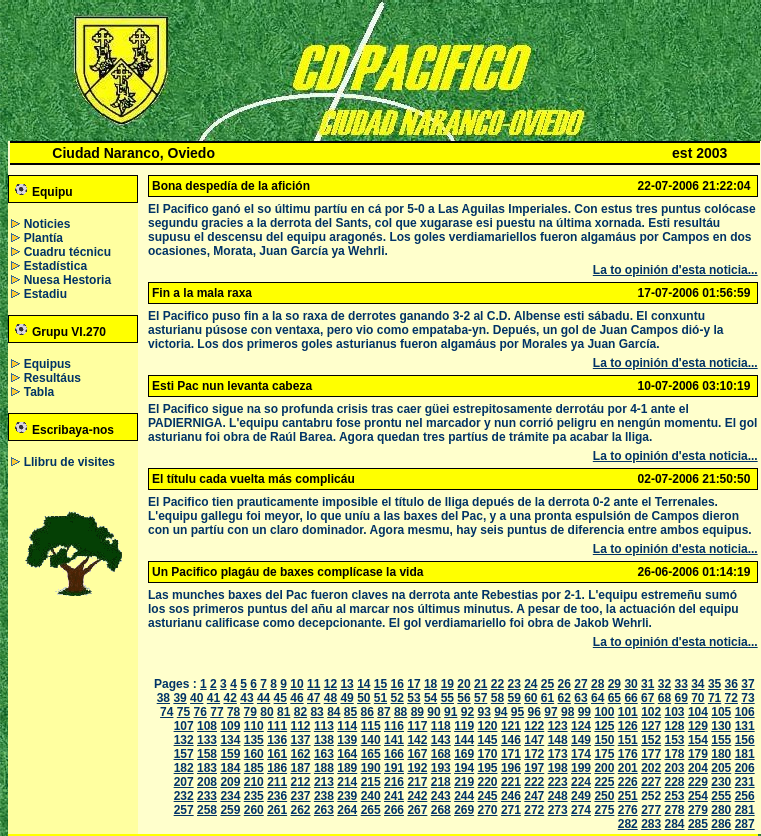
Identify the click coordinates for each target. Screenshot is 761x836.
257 (184, 810)
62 (564, 698)
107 (184, 726)
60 (530, 698)
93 (483, 712)
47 (313, 698)
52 (397, 698)
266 (394, 810)
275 (604, 810)
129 (698, 726)
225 (604, 782)
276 (628, 810)
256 (745, 796)
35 (714, 684)
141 (394, 740)
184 (230, 768)
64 (597, 698)
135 (254, 740)
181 (745, 754)
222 (534, 782)
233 (207, 796)
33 (680, 684)
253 (675, 796)
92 (467, 712)
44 (263, 698)
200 (604, 768)
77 (216, 712)
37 (747, 684)
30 (630, 684)
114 (347, 726)
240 (371, 796)
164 (347, 754)
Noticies (47, 224)
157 (184, 754)
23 (513, 684)
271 (511, 810)
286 (721, 824)
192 (417, 768)
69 (680, 698)
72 (731, 698)
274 (581, 810)
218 (441, 782)
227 (651, 782)
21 (480, 684)
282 (628, 824)
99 (584, 712)
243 (441, 796)
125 (604, 726)
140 (371, 740)
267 (417, 810)
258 (207, 810)
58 (497, 698)
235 (254, 796)
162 (301, 754)
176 (628, 754)
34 (697, 684)
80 (266, 712)
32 (664, 684)
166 (394, 754)
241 (394, 796)
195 (488, 768)
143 (441, 740)
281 (745, 810)
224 (581, 782)
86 (367, 712)
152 (651, 740)
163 (324, 754)
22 (497, 684)
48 (330, 698)
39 (179, 698)
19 (447, 684)
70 (697, 698)
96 (534, 712)
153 (675, 740)
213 (324, 782)
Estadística (55, 266)
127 (651, 726)
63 (580, 698)
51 (380, 698)
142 (417, 740)
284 (675, 824)
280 (721, 810)
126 (628, 726)
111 (277, 726)
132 (184, 740)
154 (698, 740)
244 (464, 796)
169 (464, 754)
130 (721, 726)
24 (530, 684)
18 (430, 684)
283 (651, 824)
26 (564, 684)
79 (250, 712)
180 (721, 754)
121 (511, 726)
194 (464, 768)
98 (567, 712)
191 (394, 768)
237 (301, 796)
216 (394, 782)
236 (277, 796)
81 (283, 712)
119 (464, 726)
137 (301, 740)
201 (628, 768)
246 (511, 796)
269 (464, 810)
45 (280, 698)
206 (745, 768)
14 (363, 684)
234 (230, 796)
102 (651, 712)
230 (721, 782)
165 (371, 754)
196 (511, 768)
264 (347, 810)
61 (547, 698)
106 (745, 712)
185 (254, 768)
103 (675, 712)
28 (597, 684)
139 (347, 740)
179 (698, 754)
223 (558, 782)
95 (517, 712)
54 (430, 698)
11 (313, 684)
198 (558, 768)
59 (513, 698)
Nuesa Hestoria (67, 280)
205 (721, 768)
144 (464, 740)
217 (417, 782)
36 (731, 684)
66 (630, 698)
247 (534, 796)
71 (714, 698)
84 (333, 712)
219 (464, 782)
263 (324, 810)
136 (277, 740)
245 (488, 796)
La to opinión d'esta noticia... (675, 270)
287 (745, 824)
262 (301, 810)
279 (698, 810)
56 (463, 698)
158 (207, 754)
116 (394, 726)
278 (675, 810)
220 (488, 782)
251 (628, 796)
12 (330, 684)
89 (417, 712)
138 (324, 740)
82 (300, 712)
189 (347, 768)
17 (413, 684)
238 (324, 796)
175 (604, 754)
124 (581, 726)
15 (380, 684)
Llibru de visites (69, 462)
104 (698, 712)
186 (277, 768)
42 (230, 698)
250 (604, 796)
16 (397, 684)
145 (488, 740)
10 (296, 684)
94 (500, 712)
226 (628, 782)
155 (721, 740)
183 (207, 768)
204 (698, 768)
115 (371, 726)
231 (745, 782)
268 (441, 810)
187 (301, 768)
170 (488, 754)
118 (441, 726)
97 (550, 712)
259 (230, 810)
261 (277, 810)
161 (277, 754)
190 (371, 768)
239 (347, 796)
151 (628, 740)
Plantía (43, 238)
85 (350, 712)
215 (371, 782)
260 (254, 810)
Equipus (47, 364)
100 (604, 712)
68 (664, 698)
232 (184, 796)
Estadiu (45, 294)
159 (230, 754)
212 (301, 782)
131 (745, 726)
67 (647, 698)
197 (534, 768)
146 (511, 740)
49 (346, 698)
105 (721, 712)
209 (230, 782)
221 (511, 782)
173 (558, 754)
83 (316, 712)
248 (558, 796)
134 (230, 740)
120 (488, 726)
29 (614, 684)
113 (324, 726)
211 (277, 782)
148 (558, 740)
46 (296, 698)
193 (441, 768)
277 (651, 810)
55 (447, 698)
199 (581, 768)
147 (534, 740)
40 (196, 698)
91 (450, 712)
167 (417, 754)
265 (371, 810)
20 (463, 684)
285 (698, 824)
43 (246, 698)
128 (675, 726)
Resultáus (52, 378)
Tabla (39, 392)
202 (651, 768)
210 (254, 782)
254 (698, 796)
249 (581, 796)
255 (721, 796)
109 (230, 726)
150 (604, 740)
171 (511, 754)
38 (163, 698)
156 (745, 740)
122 (534, 726)
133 (207, 740)
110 (254, 726)
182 (184, 768)
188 (324, 768)
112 (301, 726)
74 (166, 712)
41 (213, 698)
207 (184, 782)
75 (183, 712)
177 (651, 754)
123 (558, 726)
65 (614, 698)
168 (441, 754)
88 (400, 712)
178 (675, 754)
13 (346, 684)
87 (383, 712)
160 (254, 754)
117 (417, 726)
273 (558, 810)
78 (233, 712)
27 (580, 684)
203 (675, 768)
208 (207, 782)
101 (628, 712)
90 (433, 712)
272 (534, 810)
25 (547, 684)
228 (675, 782)
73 (747, 698)
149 (581, 740)
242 (417, 796)
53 (413, 698)
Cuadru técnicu (67, 252)
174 (581, 754)
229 (698, 782)
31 (647, 684)
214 (347, 782)
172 (534, 754)
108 (207, 726)
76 (200, 712)
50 (363, 698)
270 (488, 810)
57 (480, 698)
